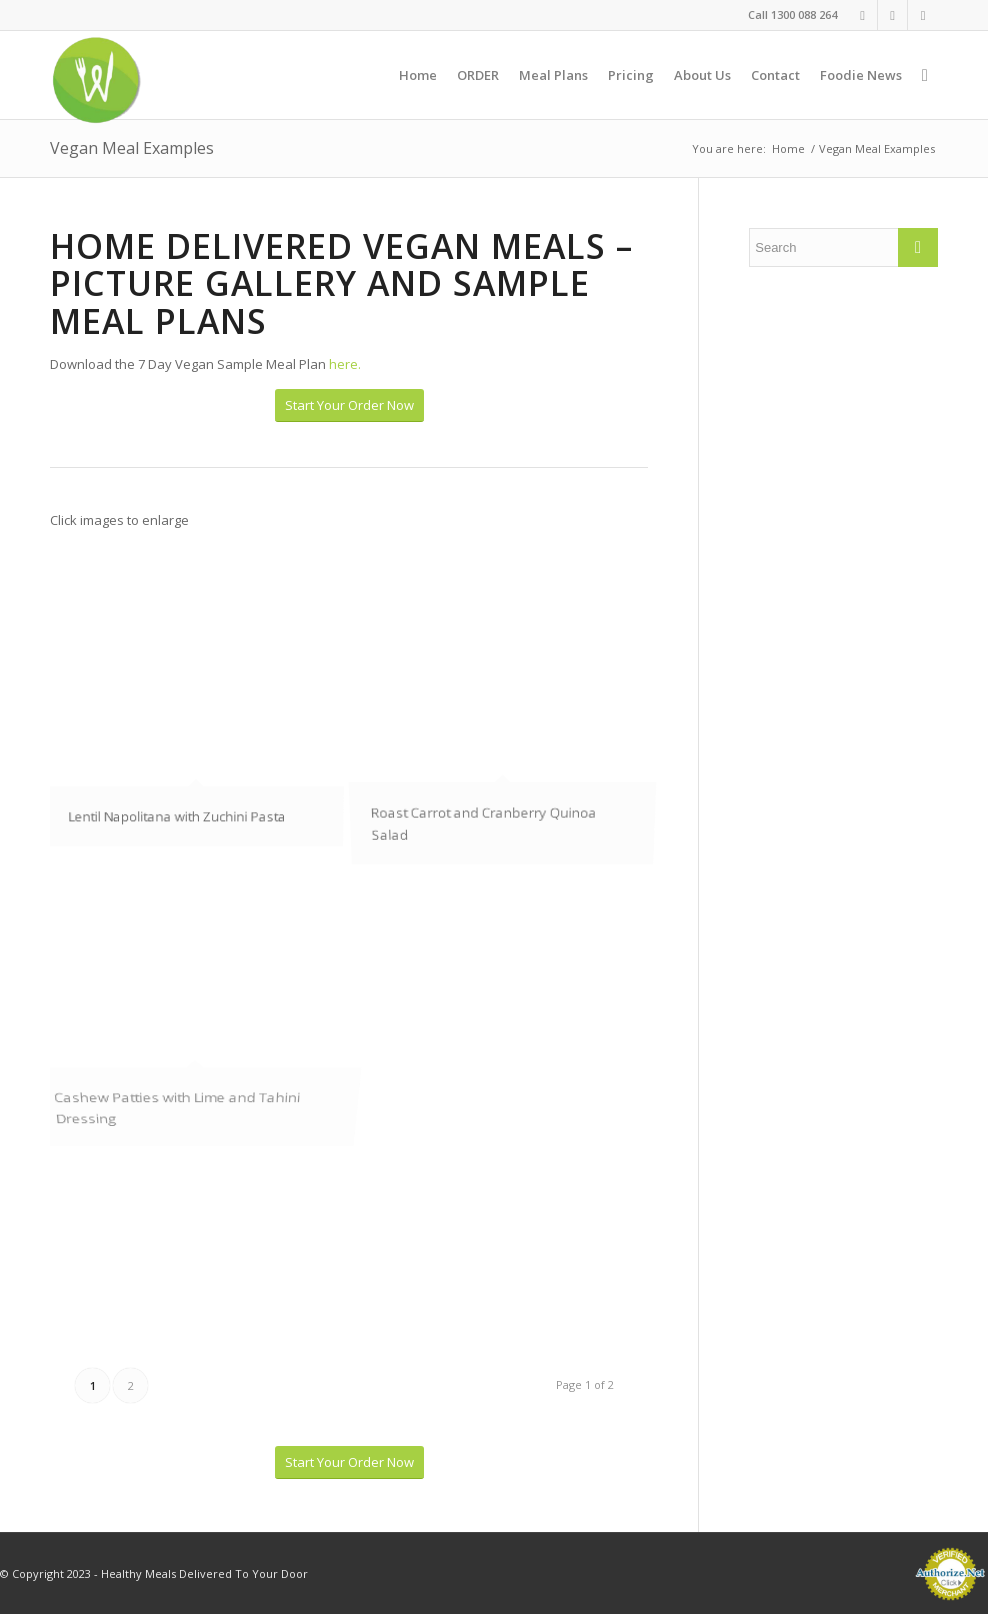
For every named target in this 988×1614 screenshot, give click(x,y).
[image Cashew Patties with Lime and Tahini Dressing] (203, 975)
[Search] (925, 75)
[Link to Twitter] (923, 15)
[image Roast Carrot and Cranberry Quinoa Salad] (510, 730)
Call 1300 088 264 (792, 14)
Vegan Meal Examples (132, 148)
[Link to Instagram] (892, 15)
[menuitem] (418, 75)
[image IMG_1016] (203, 730)
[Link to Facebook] (862, 15)
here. (345, 364)
